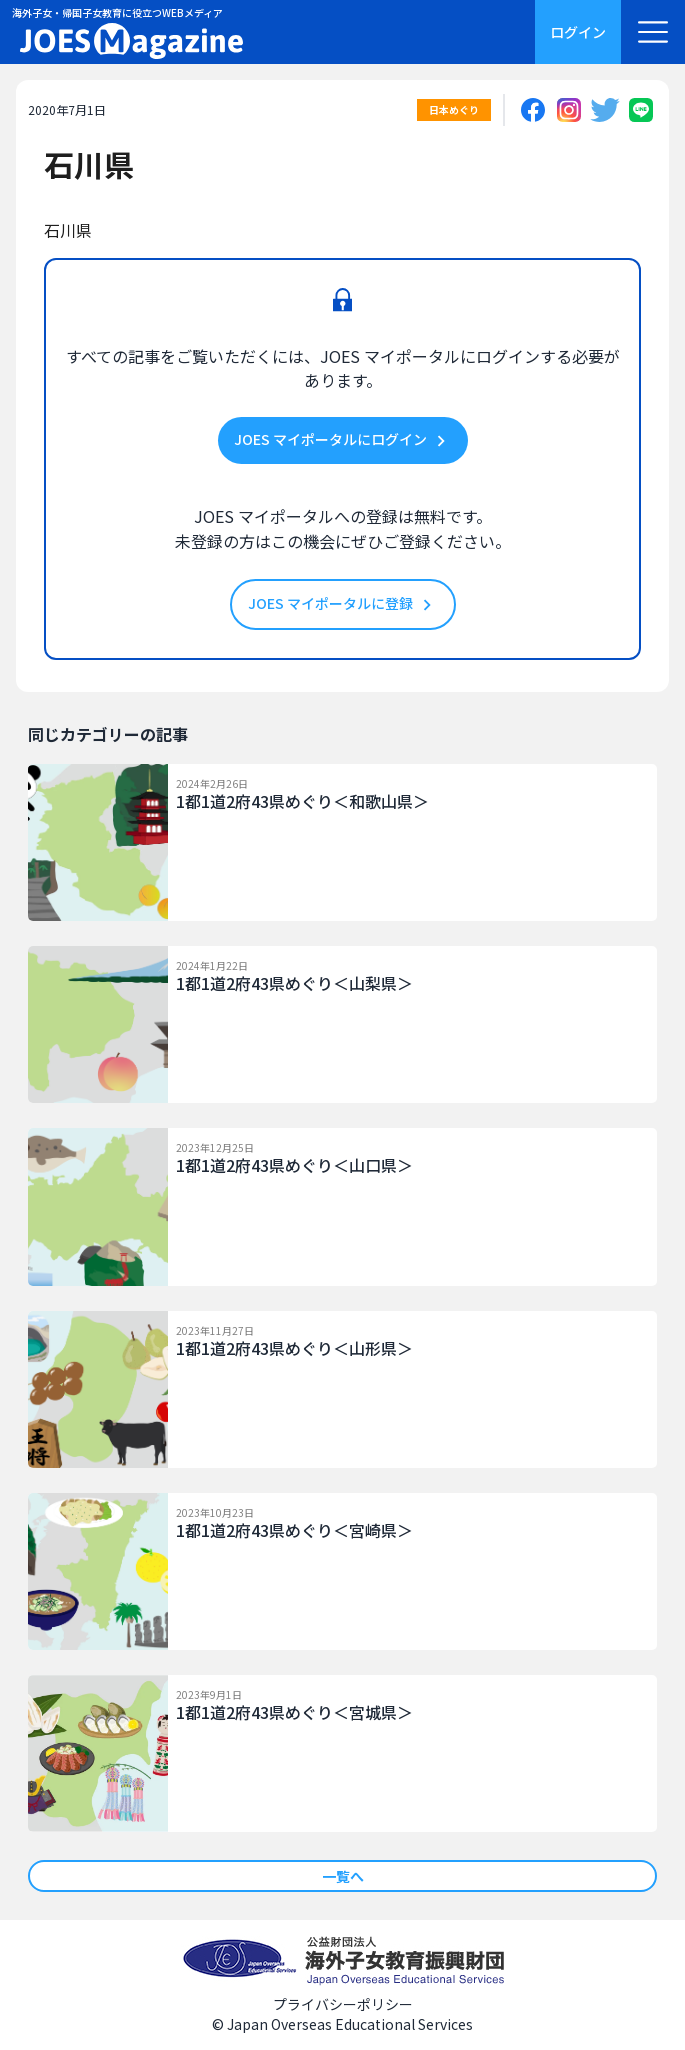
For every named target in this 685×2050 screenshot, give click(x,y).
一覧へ (343, 1876)
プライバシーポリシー (343, 2004)
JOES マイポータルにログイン (343, 440)
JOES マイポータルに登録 (343, 604)
